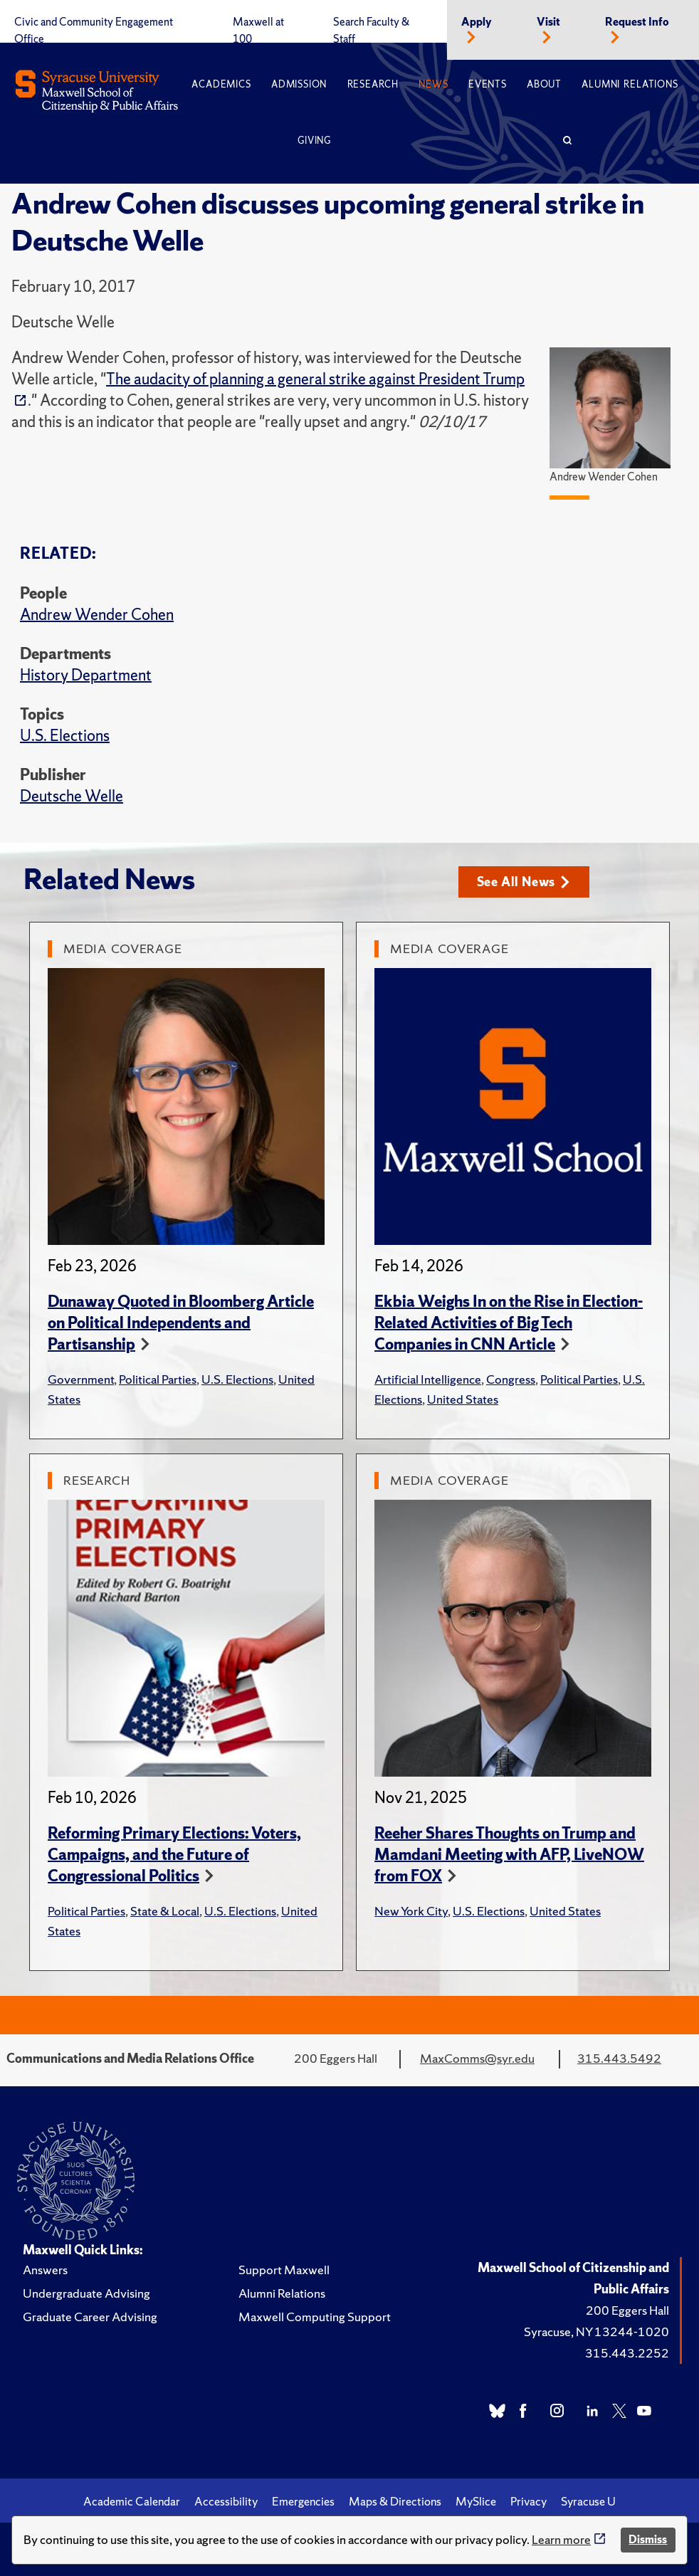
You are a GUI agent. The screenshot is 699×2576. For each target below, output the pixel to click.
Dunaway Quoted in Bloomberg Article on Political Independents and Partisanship (181, 1323)
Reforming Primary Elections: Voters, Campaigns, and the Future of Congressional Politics (174, 1854)
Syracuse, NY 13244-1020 (596, 2331)
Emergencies (303, 2501)
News (433, 84)
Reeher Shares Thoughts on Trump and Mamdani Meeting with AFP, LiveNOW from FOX (509, 1854)
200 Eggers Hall (627, 2310)
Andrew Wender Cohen (97, 614)
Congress (510, 1379)
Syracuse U (588, 2501)
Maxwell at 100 (258, 30)
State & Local (164, 1911)
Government (81, 1379)
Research (373, 84)
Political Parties (157, 1379)
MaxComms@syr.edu (477, 2058)
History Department (86, 675)
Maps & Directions (395, 2501)
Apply (476, 22)
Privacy (528, 2501)
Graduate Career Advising (90, 2316)
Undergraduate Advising (86, 2293)
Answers (45, 2269)
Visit (548, 22)
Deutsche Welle (71, 796)
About (544, 84)
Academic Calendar (131, 2501)
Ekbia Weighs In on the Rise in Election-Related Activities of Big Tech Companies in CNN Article (508, 1323)
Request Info (637, 22)
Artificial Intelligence (427, 1379)
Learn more (561, 2539)
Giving (314, 141)
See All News (523, 881)
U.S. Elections (65, 735)
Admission (299, 84)
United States (462, 1399)
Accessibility (226, 2501)
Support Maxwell (284, 2269)
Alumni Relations (630, 84)
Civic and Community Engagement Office (93, 30)
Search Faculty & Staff (371, 30)
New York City (411, 1911)
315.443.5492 (619, 2058)
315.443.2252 (627, 2353)
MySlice (476, 2501)
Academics (221, 84)
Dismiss (648, 2539)
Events (487, 84)
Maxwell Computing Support (314, 2316)
